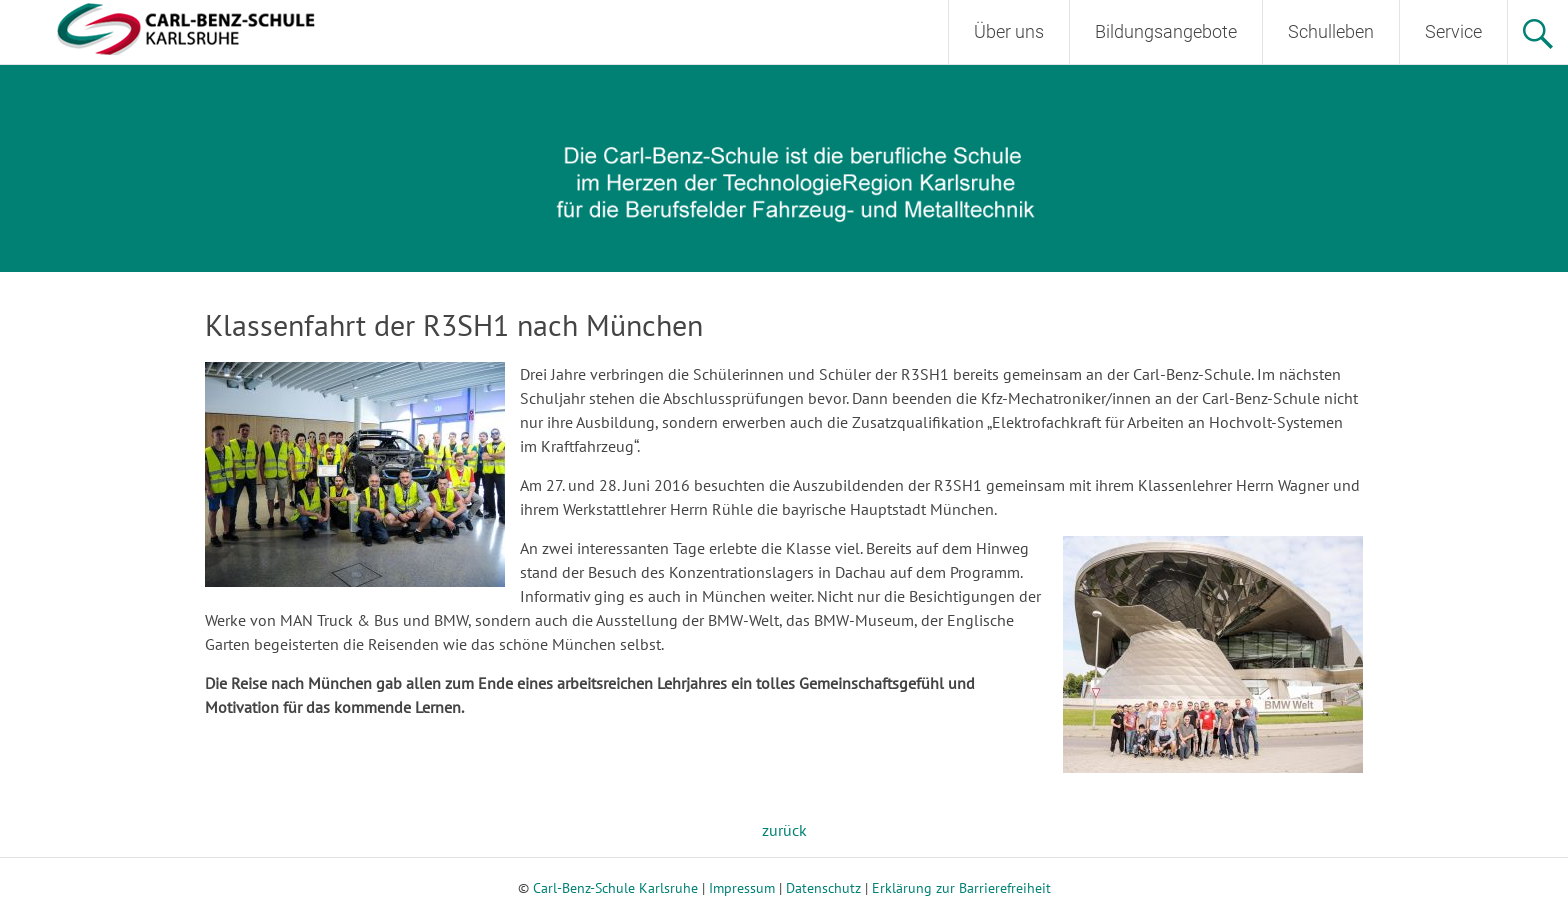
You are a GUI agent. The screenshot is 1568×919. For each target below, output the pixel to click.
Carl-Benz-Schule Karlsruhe (615, 888)
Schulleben (1331, 31)
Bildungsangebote (1166, 31)
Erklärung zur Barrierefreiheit (961, 888)
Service (1453, 31)
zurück (784, 830)
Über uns (1009, 31)
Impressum (742, 888)
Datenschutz (823, 888)
